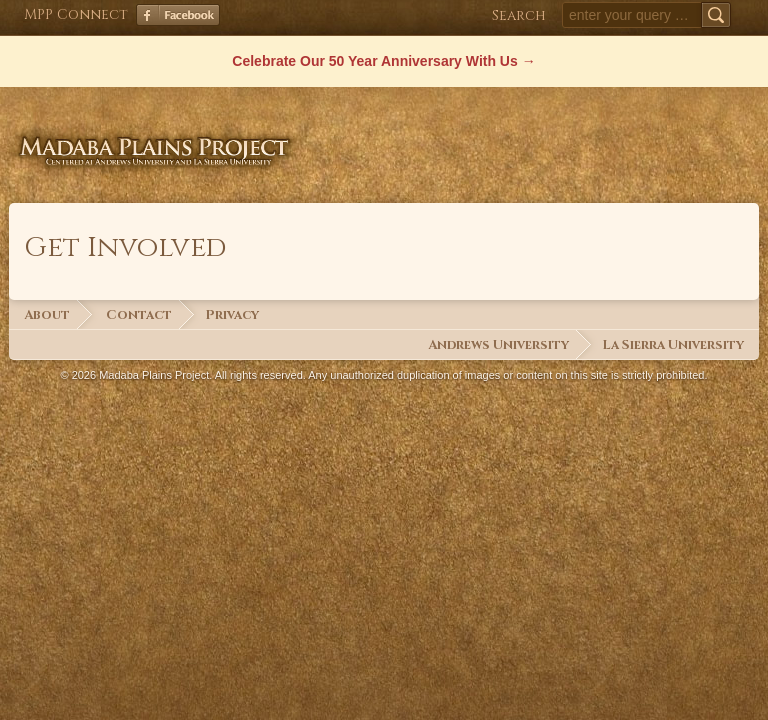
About (47, 315)
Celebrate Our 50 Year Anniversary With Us (374, 61)
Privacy (232, 315)
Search (519, 15)
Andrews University (498, 345)
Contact (139, 315)
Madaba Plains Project (159, 135)
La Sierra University (673, 345)
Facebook (178, 15)
